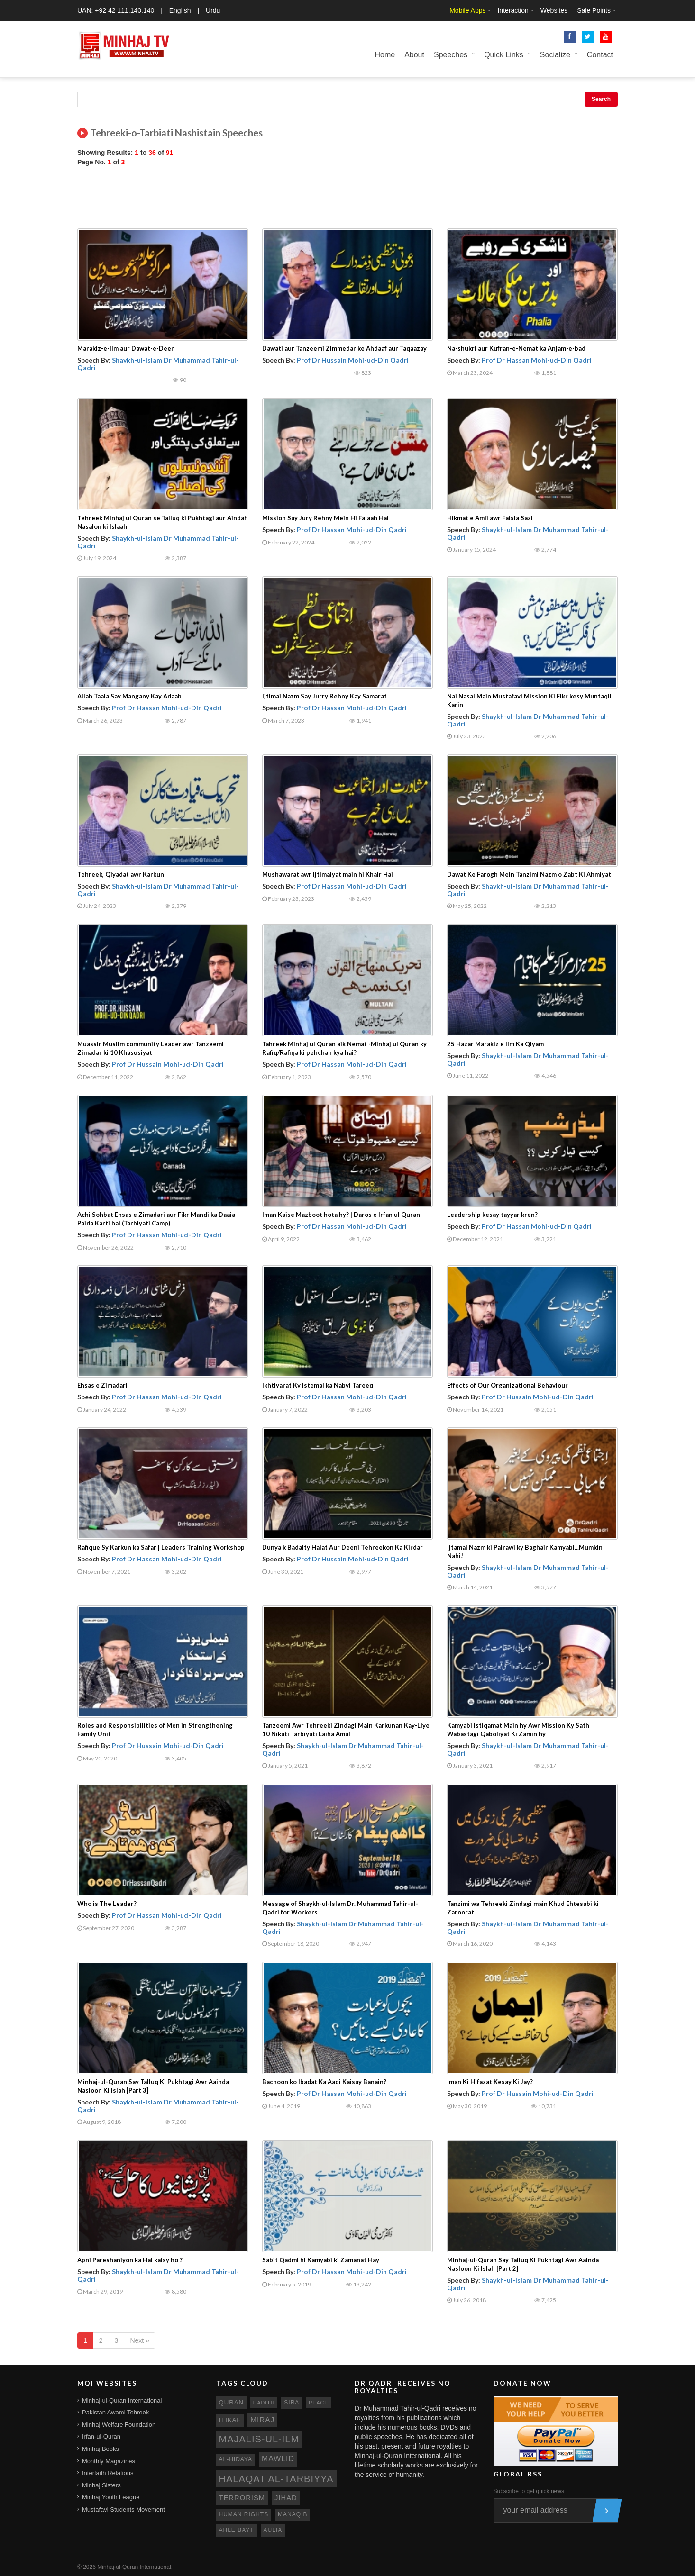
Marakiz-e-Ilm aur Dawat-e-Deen (126, 348)
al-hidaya (236, 2459)
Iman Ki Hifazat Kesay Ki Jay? (490, 2082)
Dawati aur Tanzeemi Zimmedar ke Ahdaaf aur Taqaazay (344, 348)
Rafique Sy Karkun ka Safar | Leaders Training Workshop (161, 1547)
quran (231, 2402)
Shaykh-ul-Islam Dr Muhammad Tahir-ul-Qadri (158, 363)
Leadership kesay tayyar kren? (492, 1214)
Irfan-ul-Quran (101, 2436)
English (180, 10)
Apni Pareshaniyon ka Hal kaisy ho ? (130, 2260)
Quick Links (503, 55)
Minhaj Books (100, 2448)
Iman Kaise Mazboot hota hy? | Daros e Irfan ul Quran (341, 1214)
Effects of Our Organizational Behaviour (507, 1385)
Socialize (555, 55)
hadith (264, 2402)
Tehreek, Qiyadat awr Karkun (120, 874)
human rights (244, 2514)
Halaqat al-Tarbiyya (276, 2479)
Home (385, 55)
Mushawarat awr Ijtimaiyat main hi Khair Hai (327, 874)
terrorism (242, 2498)
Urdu (213, 10)
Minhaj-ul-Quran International (122, 2400)
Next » (139, 2340)
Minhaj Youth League (110, 2497)
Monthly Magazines (108, 2461)
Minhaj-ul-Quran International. (135, 2567)
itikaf (230, 2419)
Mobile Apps (467, 10)
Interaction (512, 10)
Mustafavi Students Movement (123, 2509)
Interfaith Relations (107, 2472)
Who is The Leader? (107, 1903)
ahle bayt (236, 2530)
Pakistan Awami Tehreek (115, 2412)
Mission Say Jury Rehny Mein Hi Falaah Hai (325, 518)
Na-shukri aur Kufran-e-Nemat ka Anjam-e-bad (516, 348)
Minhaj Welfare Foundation (118, 2424)
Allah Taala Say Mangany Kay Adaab (129, 696)
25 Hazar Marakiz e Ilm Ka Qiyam (495, 1044)
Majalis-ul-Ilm (259, 2439)
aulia (273, 2530)
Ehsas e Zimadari (102, 1385)
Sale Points (594, 10)
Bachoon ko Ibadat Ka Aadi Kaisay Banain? (324, 2082)
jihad (285, 2498)
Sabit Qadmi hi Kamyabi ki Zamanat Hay (320, 2260)
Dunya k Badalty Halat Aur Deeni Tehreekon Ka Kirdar (342, 1547)
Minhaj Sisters (101, 2485)
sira (291, 2402)
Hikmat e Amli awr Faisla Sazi (490, 518)
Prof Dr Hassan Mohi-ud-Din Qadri (537, 360)
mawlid (278, 2459)
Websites (553, 10)
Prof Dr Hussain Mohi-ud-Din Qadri (353, 360)
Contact (600, 55)
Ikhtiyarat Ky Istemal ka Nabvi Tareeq (317, 1385)
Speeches (450, 55)
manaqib (292, 2514)
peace (318, 2402)
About (414, 55)
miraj (262, 2419)
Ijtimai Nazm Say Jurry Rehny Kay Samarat (324, 696)
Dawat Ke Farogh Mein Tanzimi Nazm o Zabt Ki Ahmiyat (529, 874)
